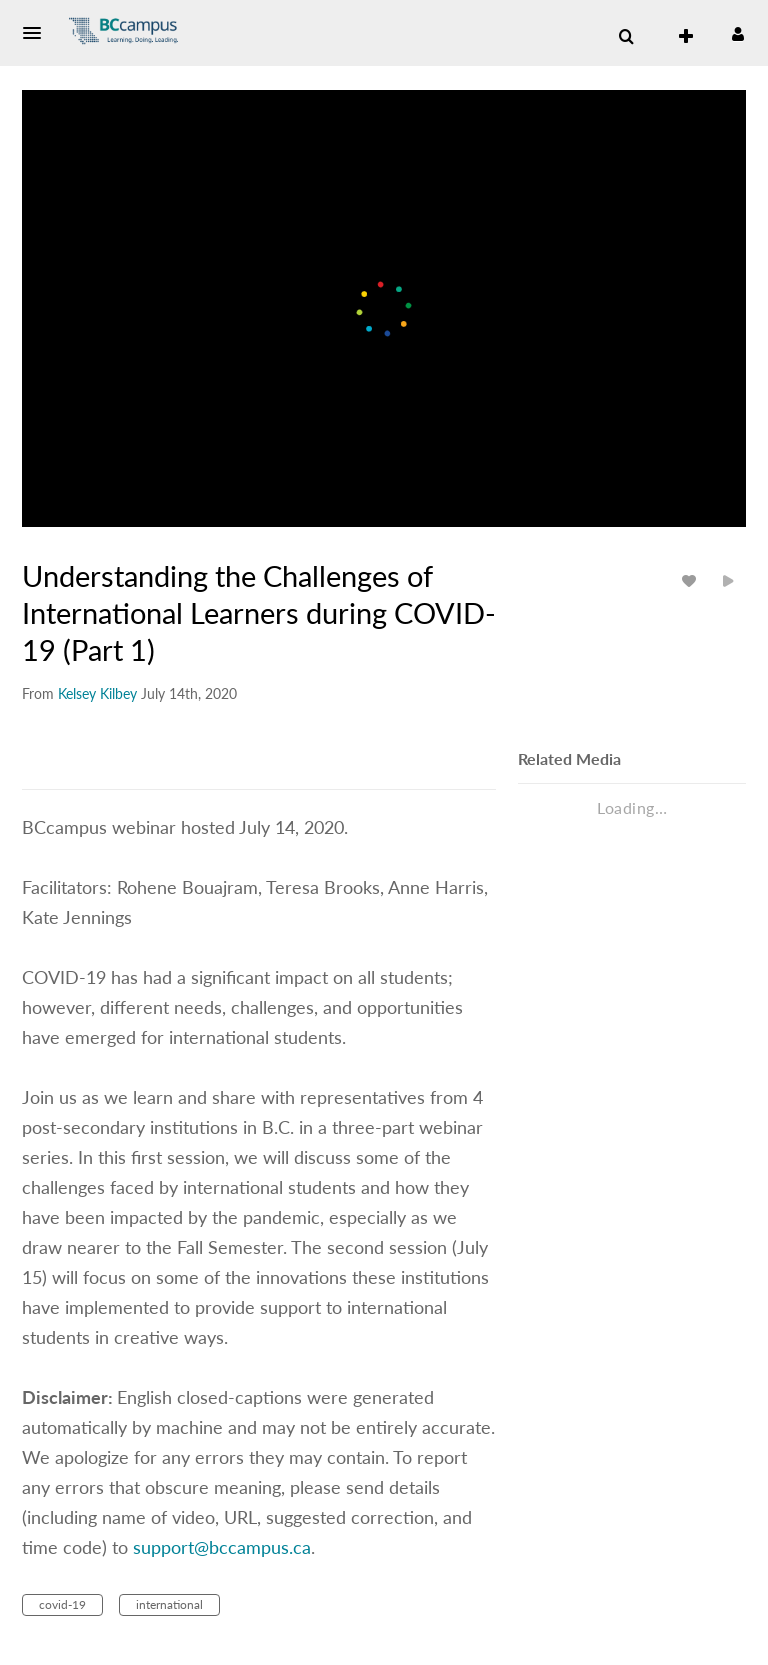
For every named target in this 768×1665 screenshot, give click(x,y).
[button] (38, 33)
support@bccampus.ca (222, 1547)
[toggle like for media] (692, 580)
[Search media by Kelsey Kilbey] (97, 693)
